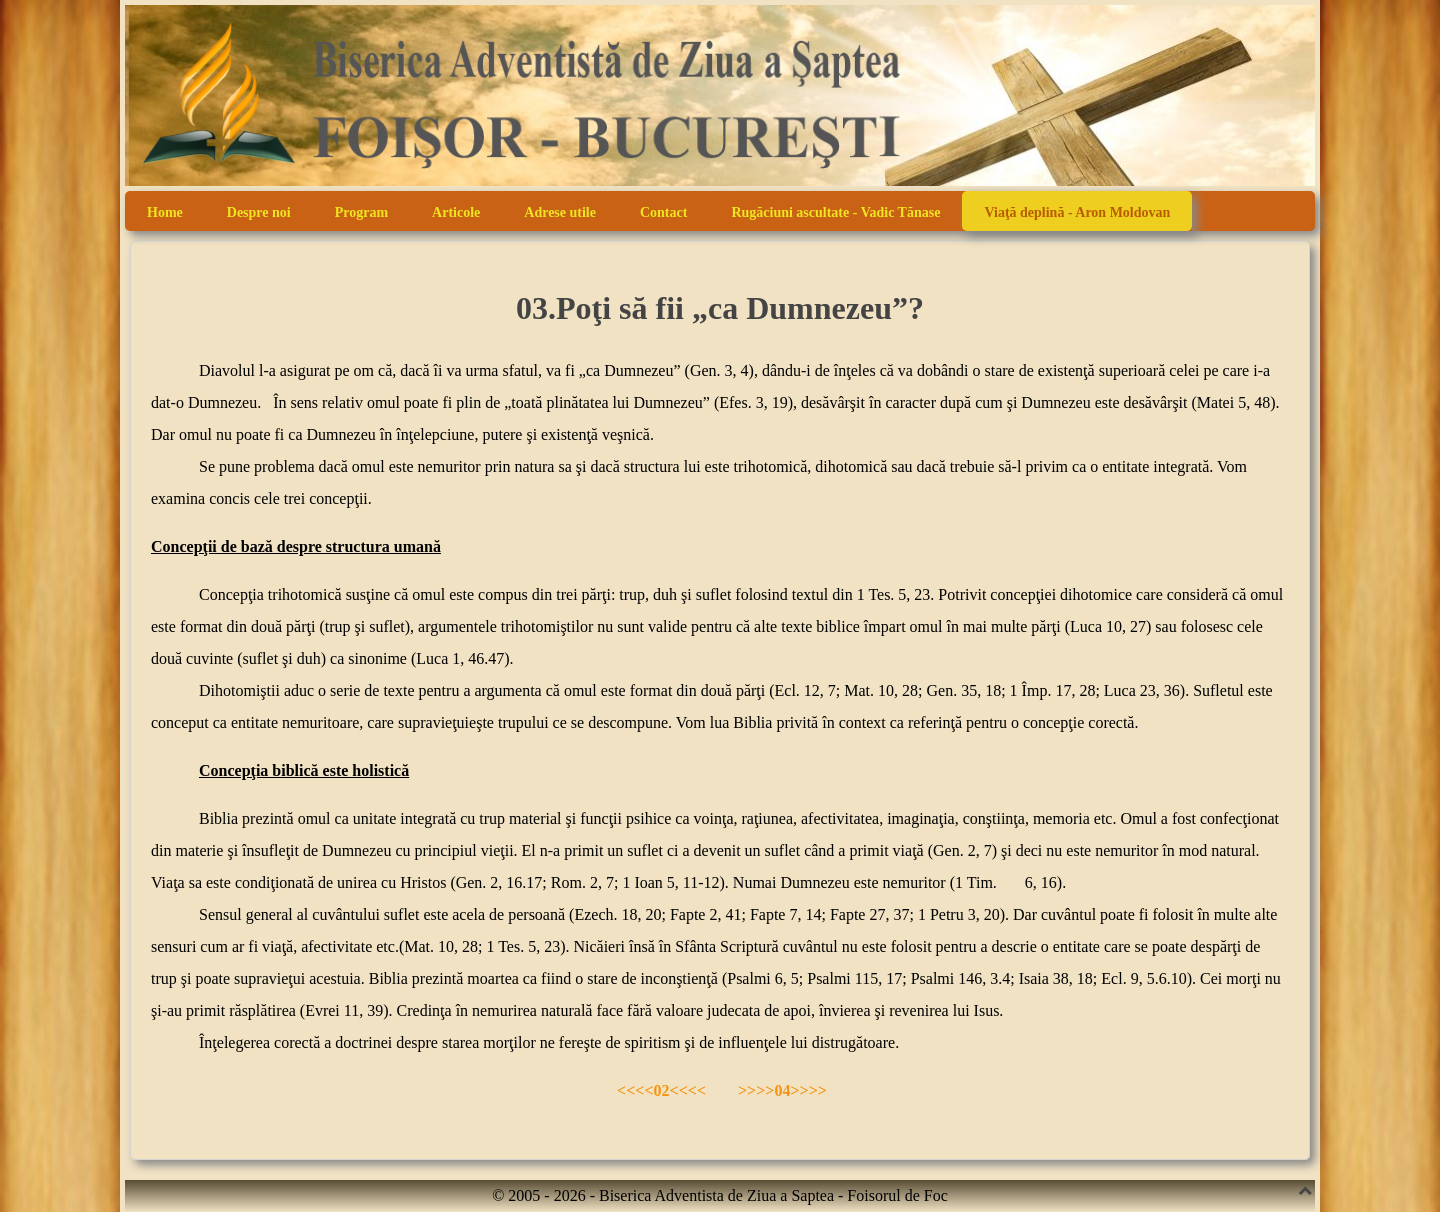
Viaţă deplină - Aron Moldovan (1077, 212)
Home (165, 212)
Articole (456, 212)
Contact (663, 212)
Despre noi (259, 212)
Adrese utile (560, 212)
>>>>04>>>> (782, 1090)
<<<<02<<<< (663, 1090)
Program (361, 212)
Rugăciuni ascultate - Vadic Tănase (835, 212)
